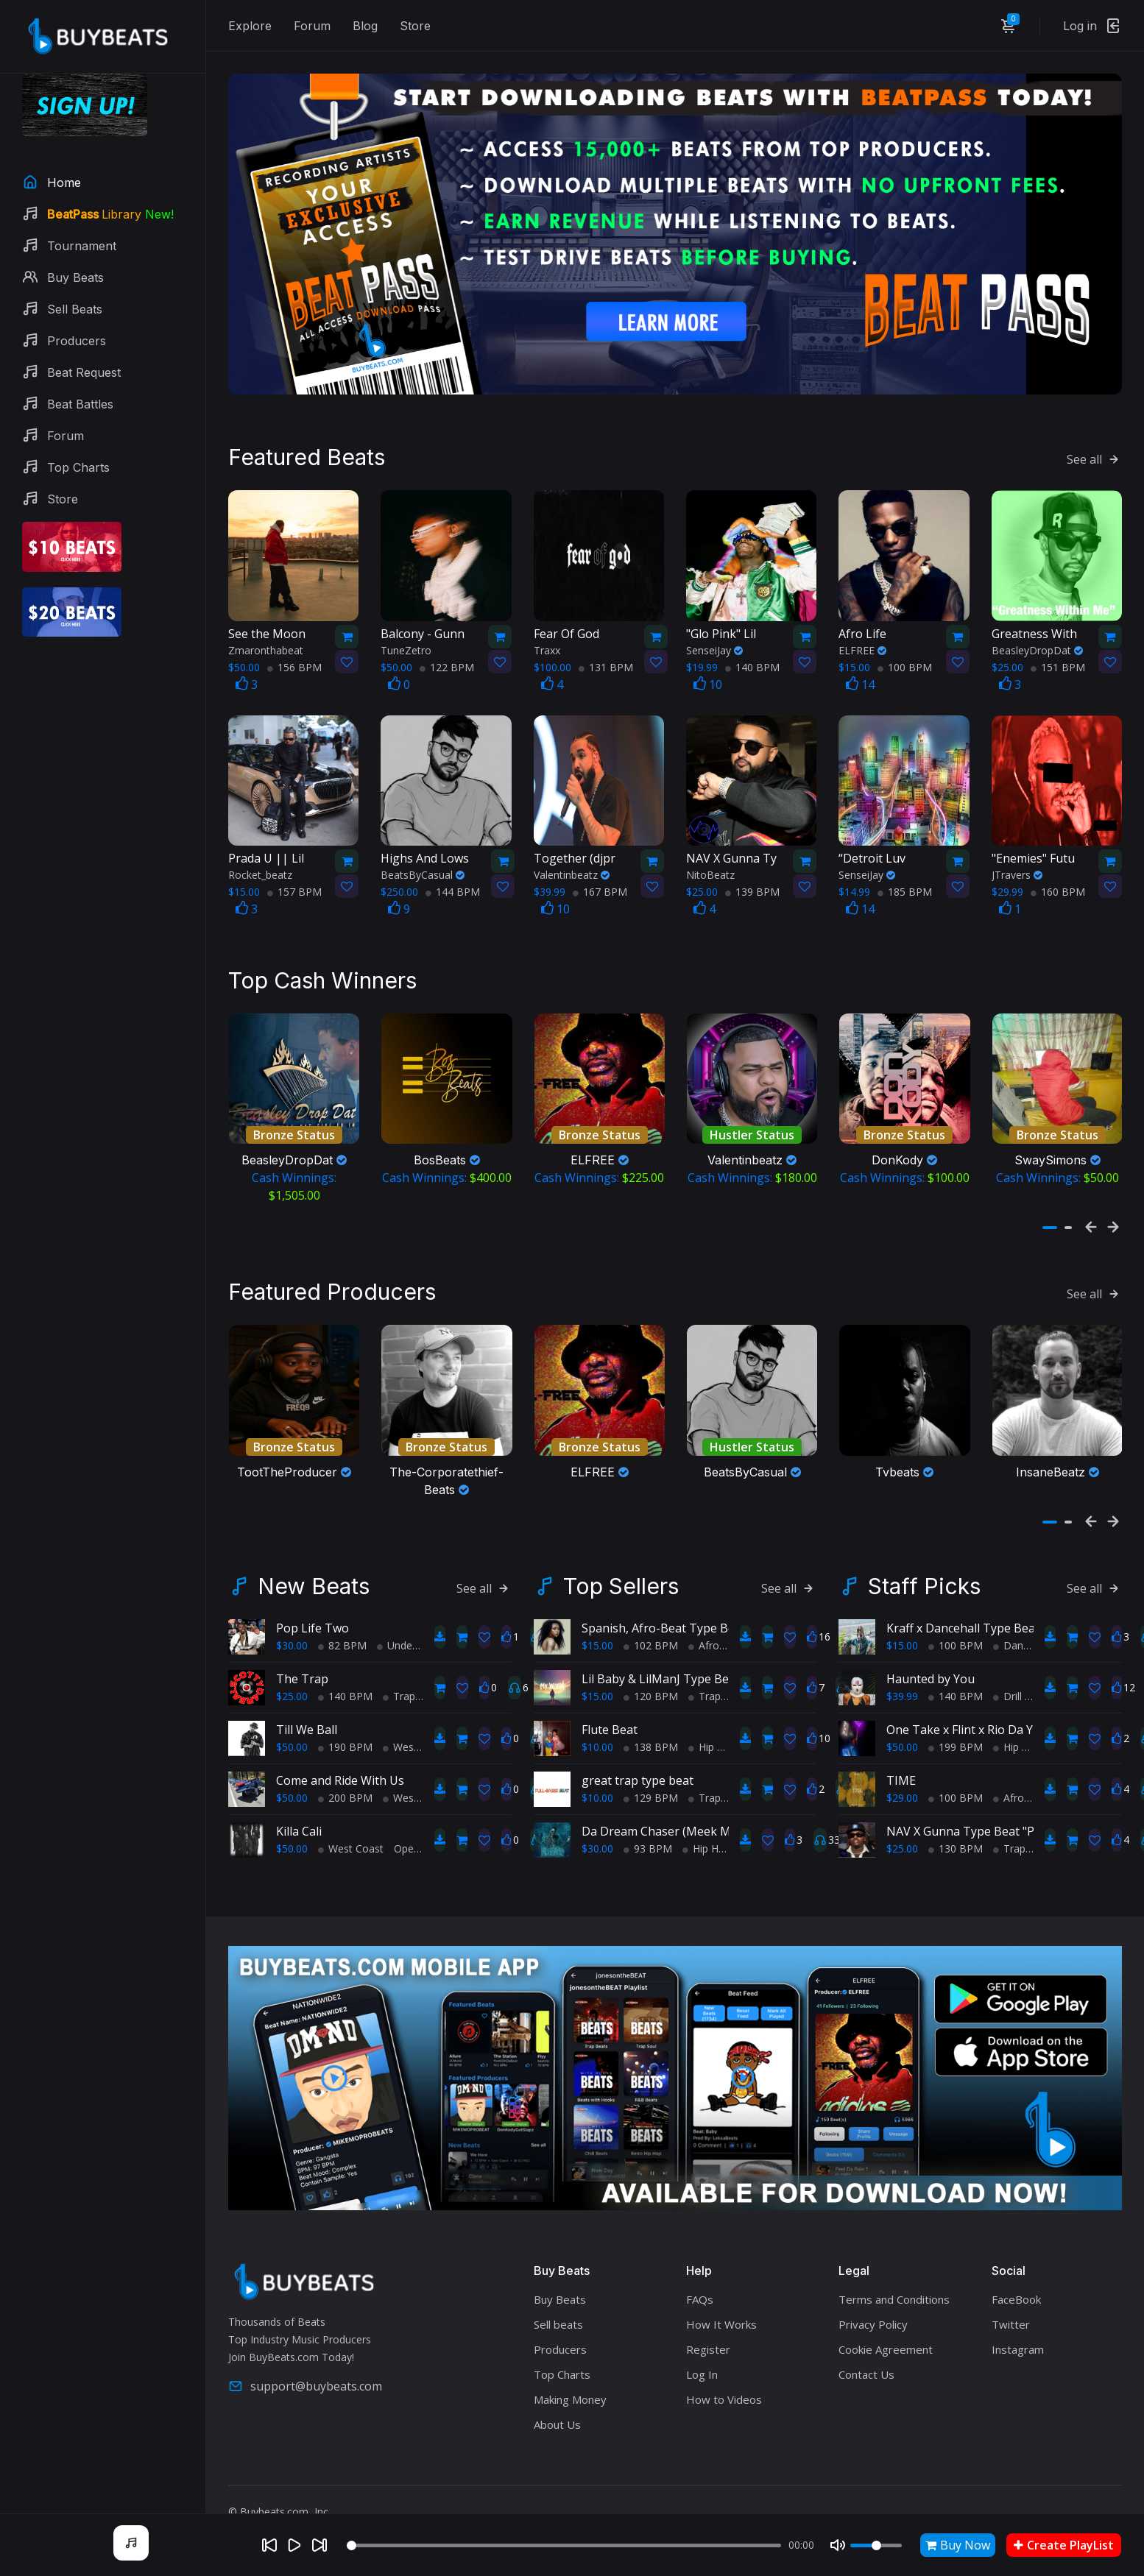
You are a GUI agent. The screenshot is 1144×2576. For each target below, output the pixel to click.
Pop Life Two (312, 1598)
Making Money (570, 2370)
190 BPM (345, 1717)
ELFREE (862, 635)
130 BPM (955, 1819)
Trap (399, 1667)
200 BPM (345, 1768)
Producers (560, 2320)
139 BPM (752, 876)
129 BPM (651, 1768)
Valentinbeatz (572, 859)
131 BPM (606, 652)
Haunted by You (930, 1649)
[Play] (294, 2545)
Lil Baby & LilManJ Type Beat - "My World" (697, 1649)
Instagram (1018, 2320)
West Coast (415, 1717)
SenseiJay (714, 635)
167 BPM (600, 876)
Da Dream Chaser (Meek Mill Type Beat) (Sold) (709, 1802)
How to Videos (724, 2370)
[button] (1049, 1205)
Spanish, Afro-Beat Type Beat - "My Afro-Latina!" (716, 1598)
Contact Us (866, 2345)
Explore (250, 25)
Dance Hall (1024, 1616)
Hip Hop (712, 1717)
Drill (1007, 1667)
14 (860, 669)
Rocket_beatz (260, 859)
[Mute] (838, 2545)
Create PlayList (1064, 2545)
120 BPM (651, 1667)
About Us (557, 2395)
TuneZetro (406, 635)
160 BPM (1058, 876)
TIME (901, 1751)
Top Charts (562, 2345)
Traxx (547, 635)
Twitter (1011, 2294)
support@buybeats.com (305, 2357)
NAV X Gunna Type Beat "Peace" (975, 1802)
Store (415, 25)
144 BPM (453, 876)
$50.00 (292, 1717)
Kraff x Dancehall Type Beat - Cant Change (1003, 1598)
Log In (702, 2345)
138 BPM (651, 1717)
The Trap (302, 1649)
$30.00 (292, 1616)
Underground (413, 1616)
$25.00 (292, 1667)
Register (708, 2320)
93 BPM (648, 1819)
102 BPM (651, 1616)
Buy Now (957, 2545)
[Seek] (564, 2545)
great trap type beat (637, 1751)
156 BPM (294, 652)
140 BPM (752, 652)
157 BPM (294, 876)
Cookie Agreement (885, 2320)
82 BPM (342, 1616)
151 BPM (1058, 652)
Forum (312, 25)
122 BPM (447, 652)
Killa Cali (299, 1802)
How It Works (721, 2294)
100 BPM (905, 652)
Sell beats (558, 2294)
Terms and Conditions (894, 2269)
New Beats (314, 1557)
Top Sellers (621, 1557)
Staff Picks (924, 1557)
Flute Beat (610, 1700)
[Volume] (876, 2545)
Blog (365, 25)
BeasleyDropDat (1037, 635)
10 (707, 669)
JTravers (1017, 859)
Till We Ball (306, 1700)
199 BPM (955, 1717)
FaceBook (1016, 2269)
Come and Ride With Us (340, 1751)
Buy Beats (560, 2269)
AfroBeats (717, 1616)
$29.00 (902, 1768)
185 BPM (905, 876)
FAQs (699, 2269)
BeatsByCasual (423, 859)
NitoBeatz (710, 859)
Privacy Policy (873, 2294)
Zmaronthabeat (265, 635)
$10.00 (597, 1717)
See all (1094, 444)
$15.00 (597, 1616)
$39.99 (902, 1667)
